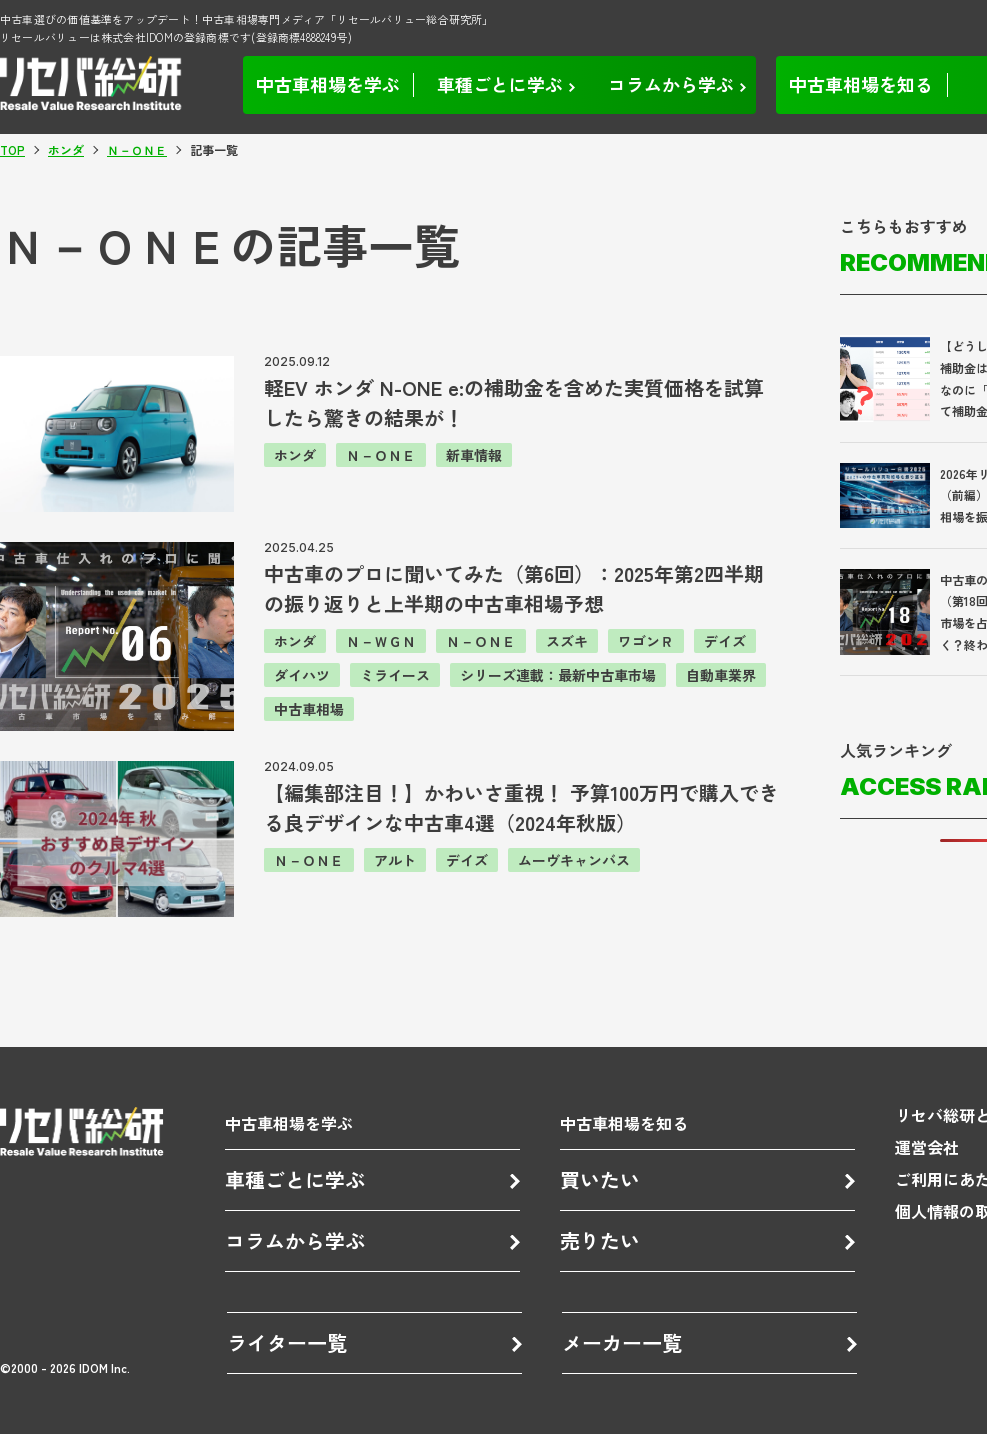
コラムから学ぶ (295, 1240)
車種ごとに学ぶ (295, 1179)
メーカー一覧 (622, 1342)
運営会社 (927, 1147)
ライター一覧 (287, 1342)
